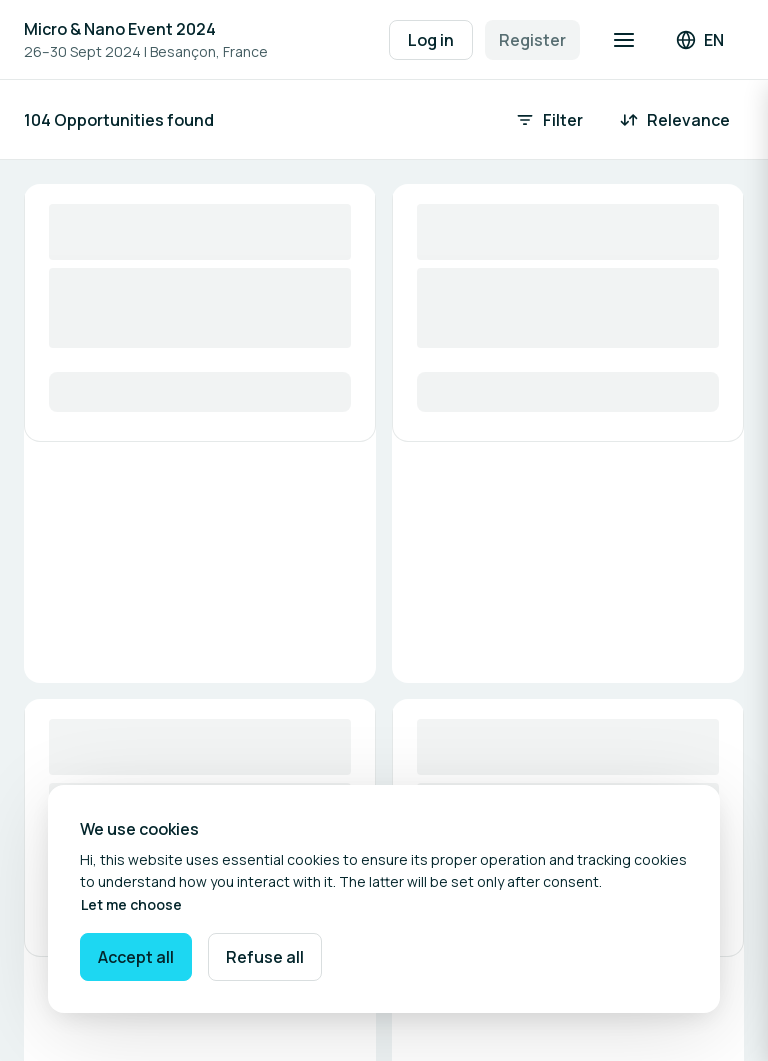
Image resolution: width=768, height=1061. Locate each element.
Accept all (136, 957)
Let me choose (131, 904)
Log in (431, 40)
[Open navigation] (624, 40)
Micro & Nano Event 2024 (120, 29)
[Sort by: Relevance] (676, 120)
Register (532, 40)
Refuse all (265, 957)
